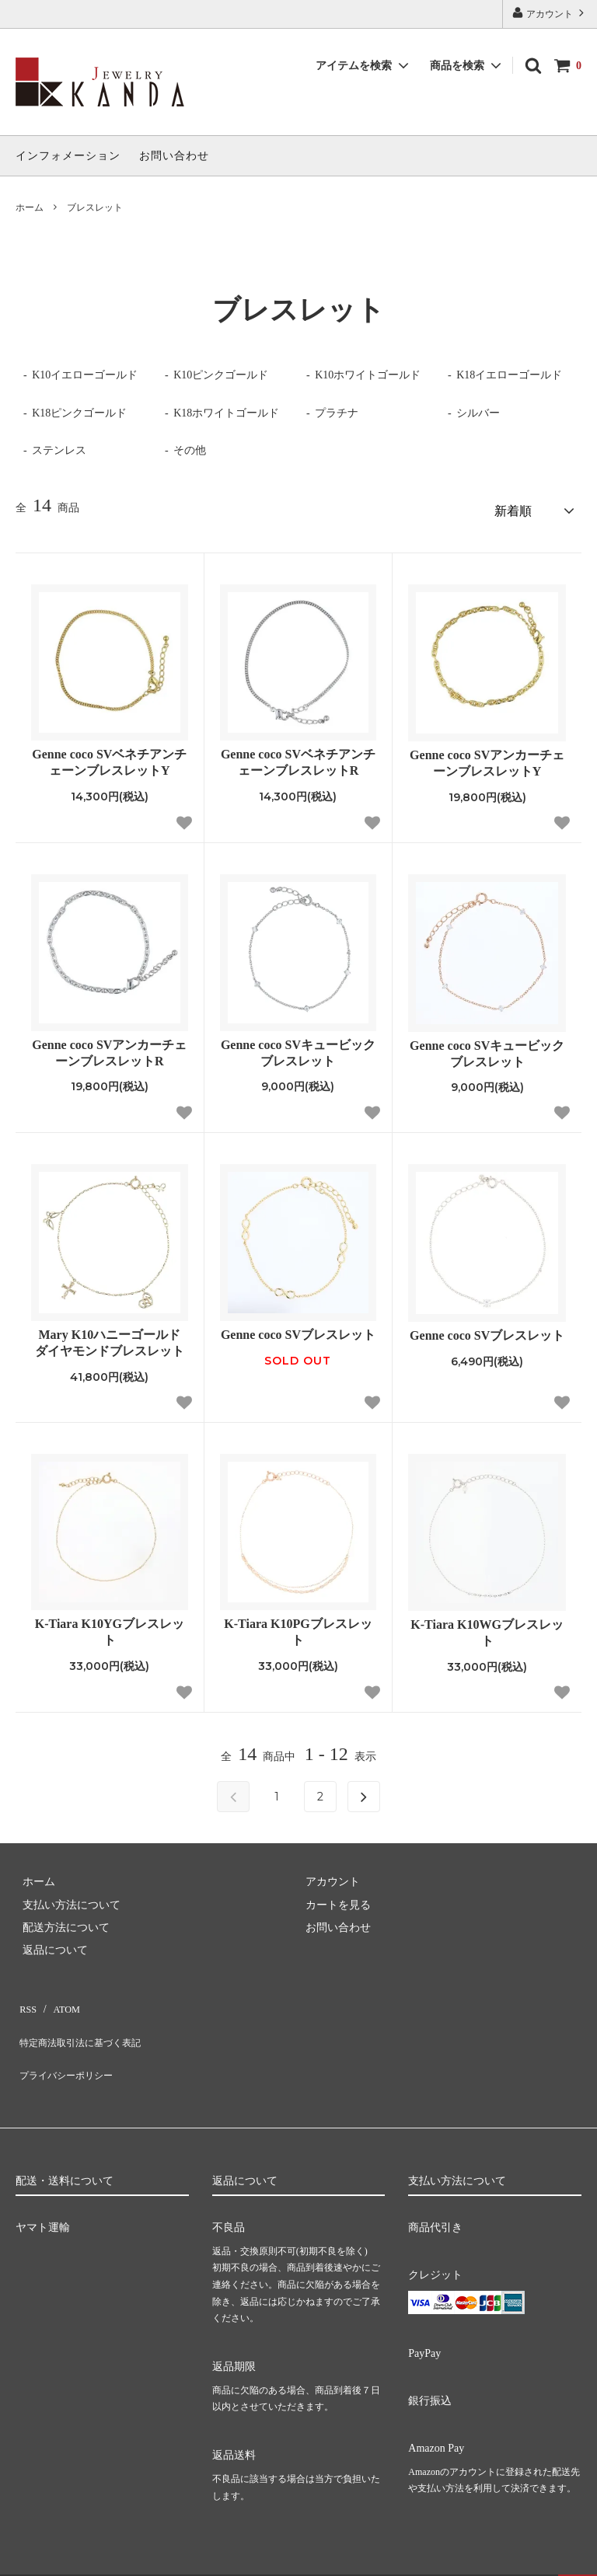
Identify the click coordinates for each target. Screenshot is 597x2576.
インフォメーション (68, 156)
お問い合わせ (174, 156)
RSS (25, 1998)
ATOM (58, 1998)
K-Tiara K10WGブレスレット (487, 1627)
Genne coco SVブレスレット (298, 1328)
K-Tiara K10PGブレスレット (298, 1626)
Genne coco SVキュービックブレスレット (298, 1046)
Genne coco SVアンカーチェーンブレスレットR (109, 1046)
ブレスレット (95, 207)
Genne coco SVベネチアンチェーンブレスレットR (298, 757)
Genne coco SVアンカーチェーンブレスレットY (487, 757)
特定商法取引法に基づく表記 (86, 2021)
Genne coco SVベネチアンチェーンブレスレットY (109, 757)
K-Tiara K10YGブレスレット (109, 1626)
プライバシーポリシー (70, 2044)
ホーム (30, 207)
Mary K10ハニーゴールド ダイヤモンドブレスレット (111, 1336)
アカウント (549, 12)
